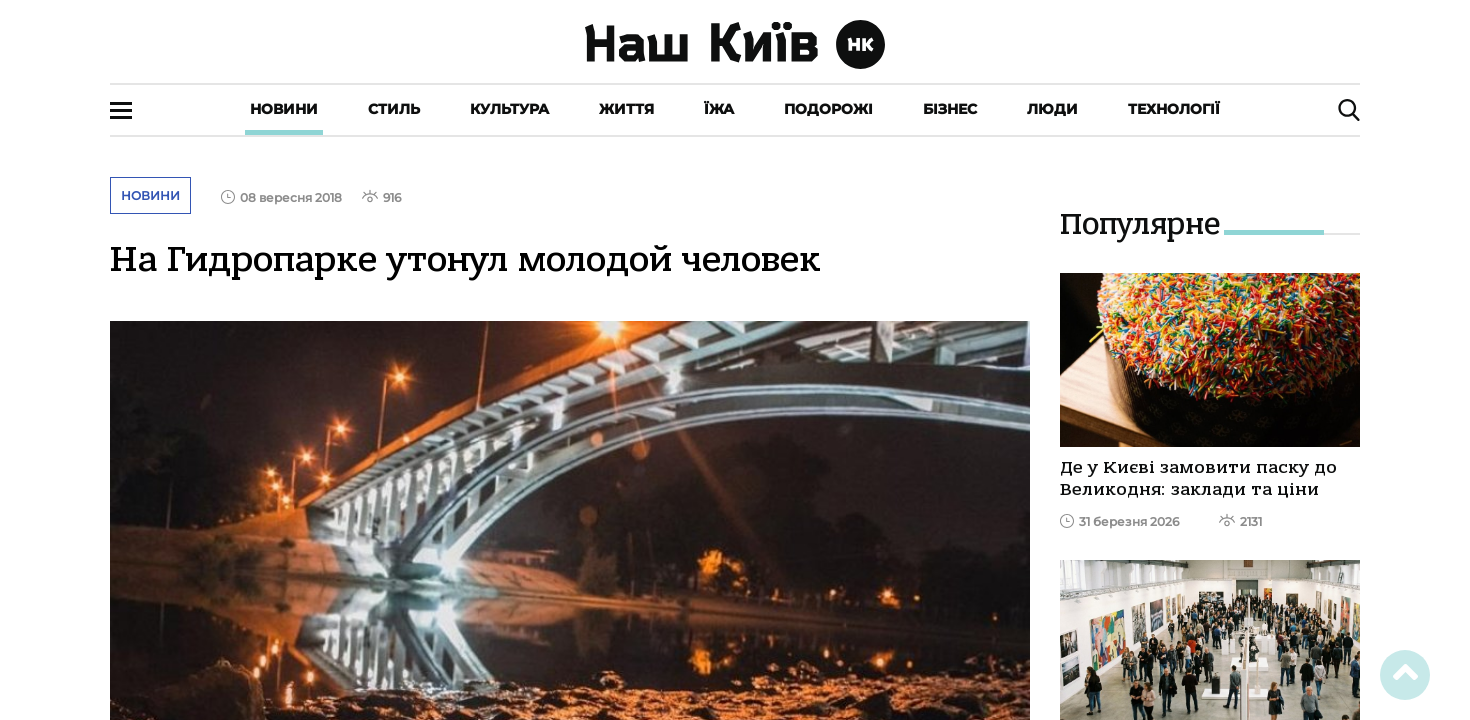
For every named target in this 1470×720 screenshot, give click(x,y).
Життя (626, 109)
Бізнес (950, 109)
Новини (284, 109)
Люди (1052, 109)
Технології (1174, 109)
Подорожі (828, 109)
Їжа (719, 109)
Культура (509, 109)
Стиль (394, 109)
